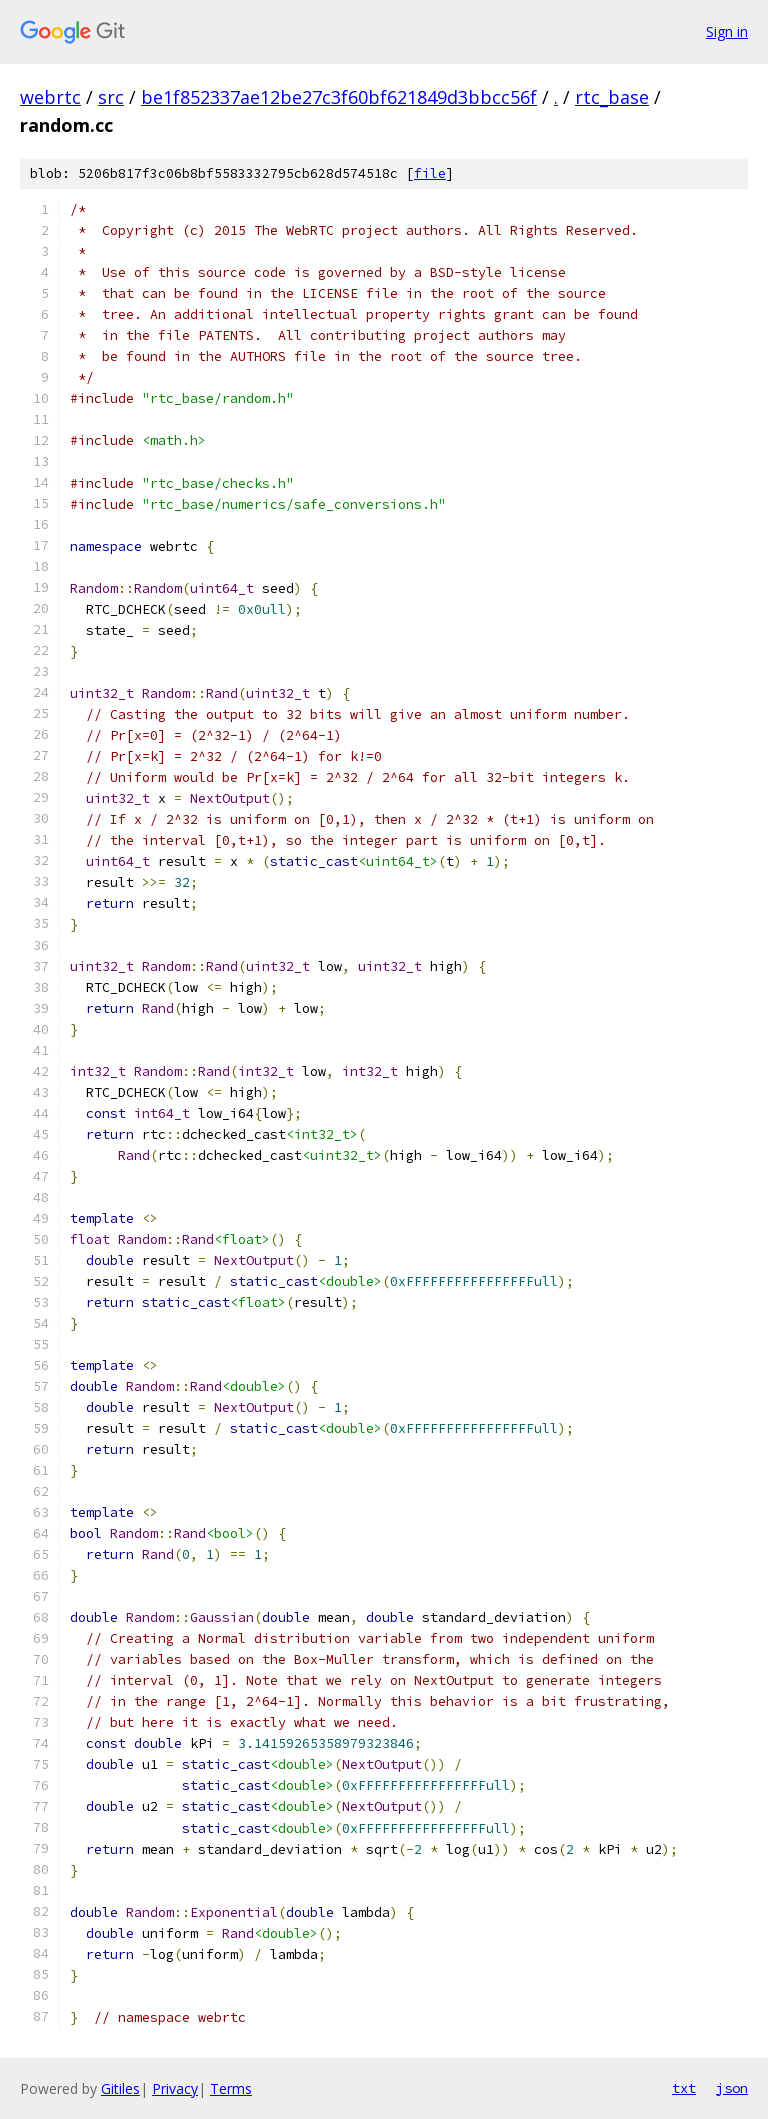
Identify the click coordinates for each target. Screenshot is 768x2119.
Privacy (175, 2088)
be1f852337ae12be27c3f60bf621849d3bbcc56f (339, 97)
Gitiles (120, 2088)
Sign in (727, 31)
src (111, 97)
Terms (231, 2088)
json (732, 2088)
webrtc (50, 97)
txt (684, 2088)
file (430, 173)
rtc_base (612, 97)
